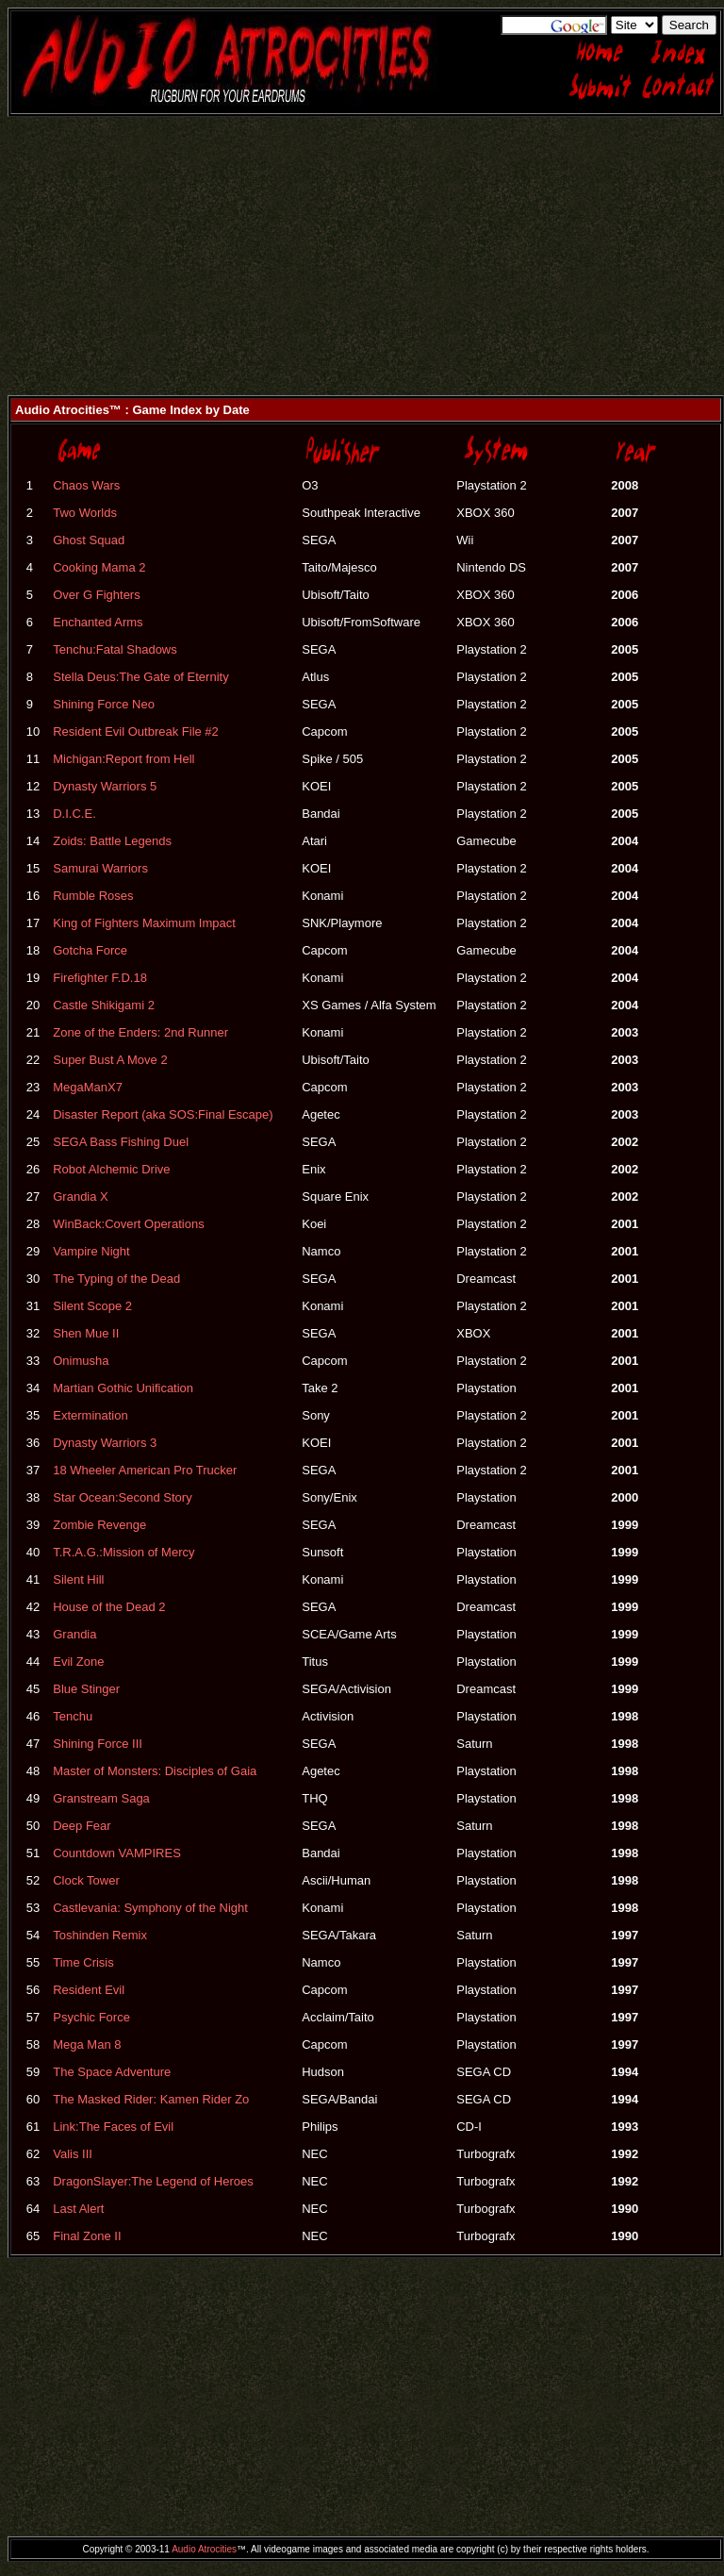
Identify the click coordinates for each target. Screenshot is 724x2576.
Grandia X (80, 1196)
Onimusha (80, 1361)
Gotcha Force (90, 950)
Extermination (90, 1415)
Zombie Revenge (99, 1525)
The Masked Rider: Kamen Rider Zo (151, 2099)
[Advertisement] (362, 263)
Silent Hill (78, 1579)
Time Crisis (83, 1962)
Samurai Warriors (100, 868)
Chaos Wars (86, 485)
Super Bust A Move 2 (110, 1060)
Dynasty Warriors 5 (104, 786)
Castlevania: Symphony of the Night (150, 1908)
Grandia (74, 1634)
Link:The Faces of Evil (113, 2126)
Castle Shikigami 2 (104, 1005)
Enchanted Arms (97, 622)
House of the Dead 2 (109, 1607)
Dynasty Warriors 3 (104, 1443)
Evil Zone (78, 1661)
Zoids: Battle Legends (112, 841)
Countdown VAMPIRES (117, 1853)
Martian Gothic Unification (123, 1388)
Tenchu (72, 1716)
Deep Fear (81, 1826)
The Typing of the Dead (116, 1278)
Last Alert (78, 2209)
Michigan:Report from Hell (123, 759)
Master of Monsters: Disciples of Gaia (154, 1771)
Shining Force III (97, 1744)
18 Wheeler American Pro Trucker (145, 1470)
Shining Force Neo (104, 704)
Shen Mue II (86, 1333)
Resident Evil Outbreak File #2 (136, 731)
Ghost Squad (88, 540)
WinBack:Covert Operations (128, 1224)
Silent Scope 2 (92, 1306)
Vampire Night (91, 1251)
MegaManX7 (88, 1087)
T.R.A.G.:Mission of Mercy (123, 1552)
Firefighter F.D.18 (100, 978)
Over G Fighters (96, 595)
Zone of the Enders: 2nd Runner (140, 1032)
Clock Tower (86, 1880)
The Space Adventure (112, 2072)
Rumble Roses (93, 896)
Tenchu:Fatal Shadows (115, 649)
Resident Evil (88, 1990)
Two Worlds (85, 513)
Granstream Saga (101, 1798)
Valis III (72, 2154)
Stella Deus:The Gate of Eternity (140, 677)
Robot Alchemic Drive (111, 1169)
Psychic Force (91, 2017)
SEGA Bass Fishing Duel (121, 1142)
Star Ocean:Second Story (122, 1497)
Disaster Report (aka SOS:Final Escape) (162, 1114)
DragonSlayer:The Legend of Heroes (153, 2181)
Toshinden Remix (100, 1935)
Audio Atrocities (204, 2549)
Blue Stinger (86, 1689)
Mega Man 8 (87, 2044)
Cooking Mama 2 (99, 567)
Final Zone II (87, 2236)
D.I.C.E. (74, 813)
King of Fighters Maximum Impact (144, 923)
